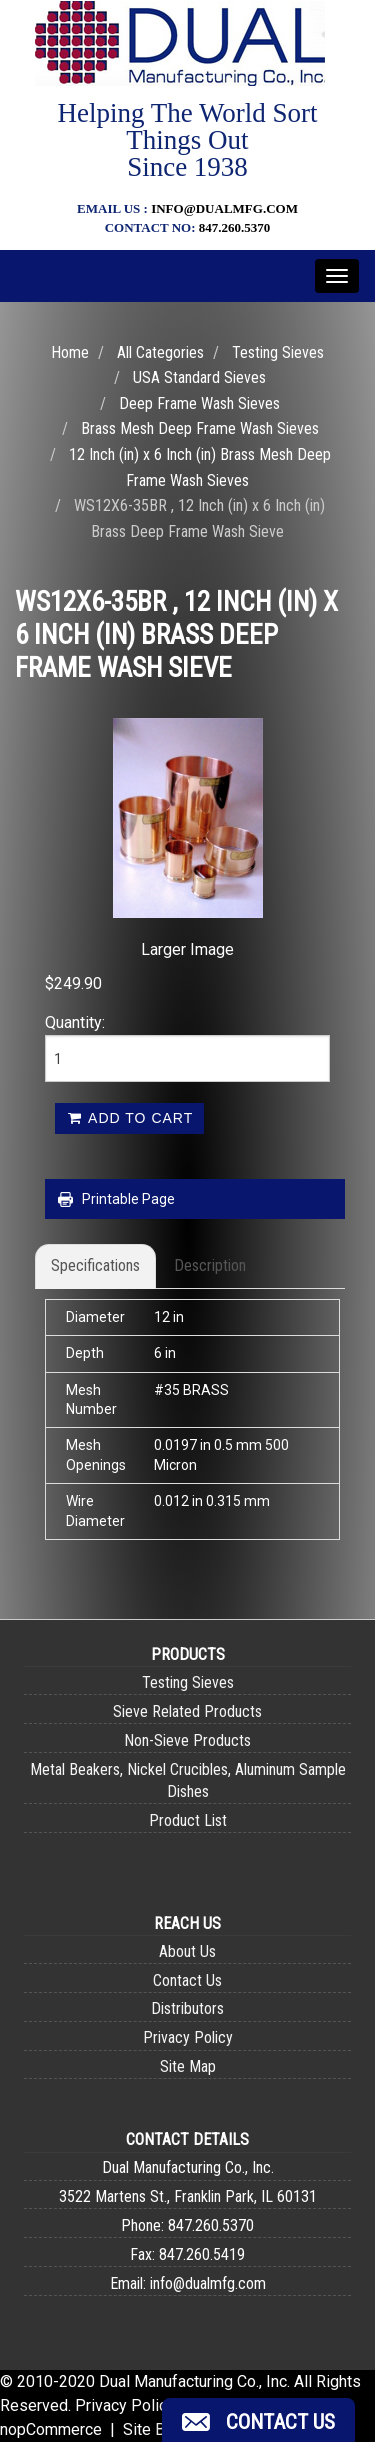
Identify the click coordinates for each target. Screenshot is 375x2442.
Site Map (188, 2066)
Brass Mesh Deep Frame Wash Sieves (200, 428)
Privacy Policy (188, 2037)
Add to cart (129, 1118)
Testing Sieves (278, 352)
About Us (187, 1951)
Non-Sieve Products (187, 1740)
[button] (258, 2420)
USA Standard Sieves (199, 377)
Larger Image (187, 949)
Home (70, 352)
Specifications (95, 1265)
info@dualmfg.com (224, 208)
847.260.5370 (235, 227)
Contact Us (187, 1980)
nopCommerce (51, 2429)
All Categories (160, 352)
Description (210, 1265)
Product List (188, 1820)
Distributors (187, 2008)
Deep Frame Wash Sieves (199, 403)
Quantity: (75, 1022)
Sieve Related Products (187, 1711)
